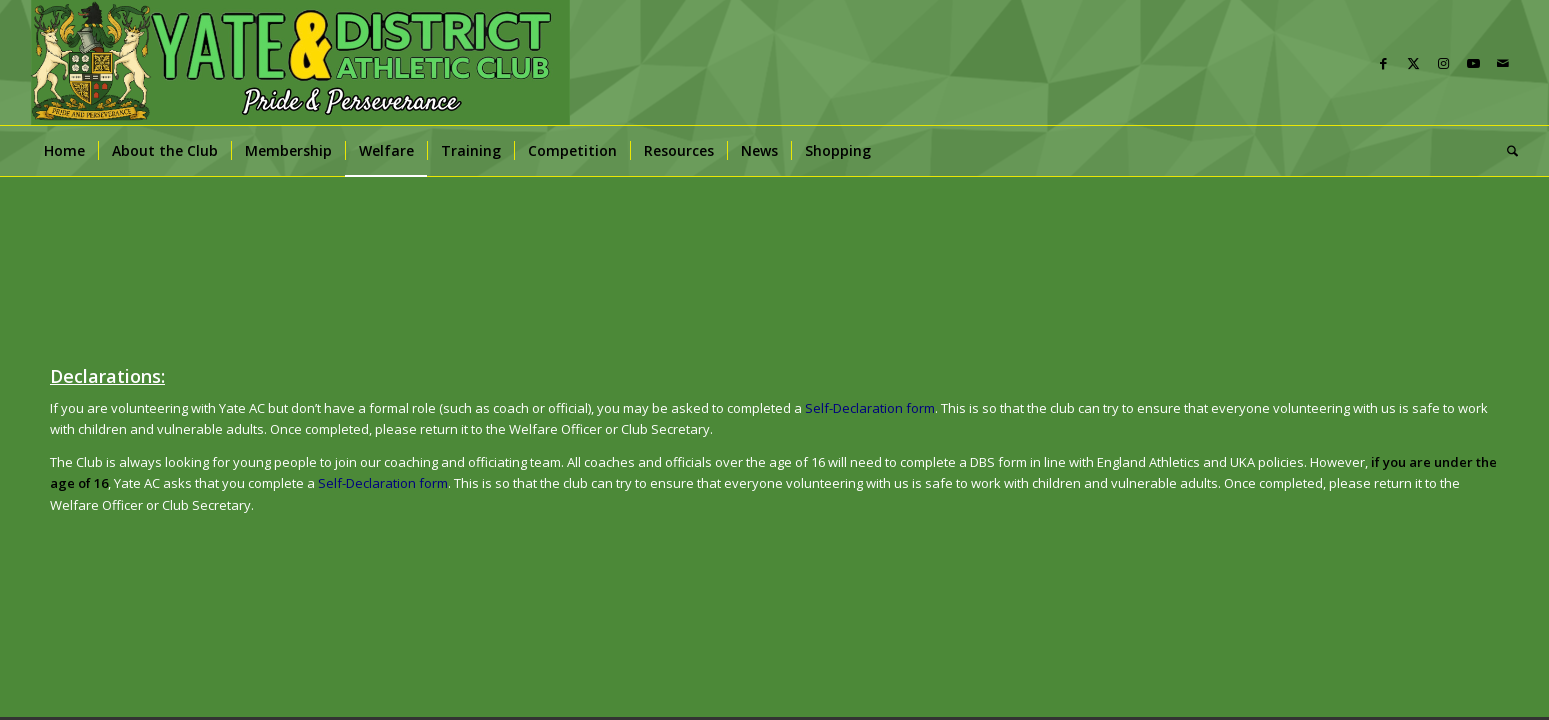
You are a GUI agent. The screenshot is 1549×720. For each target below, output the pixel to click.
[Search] (1506, 151)
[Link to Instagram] (1443, 63)
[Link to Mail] (1503, 63)
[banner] (300, 62)
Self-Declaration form (383, 483)
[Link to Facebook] (1383, 63)
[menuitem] (64, 151)
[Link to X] (1413, 63)
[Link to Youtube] (1473, 63)
